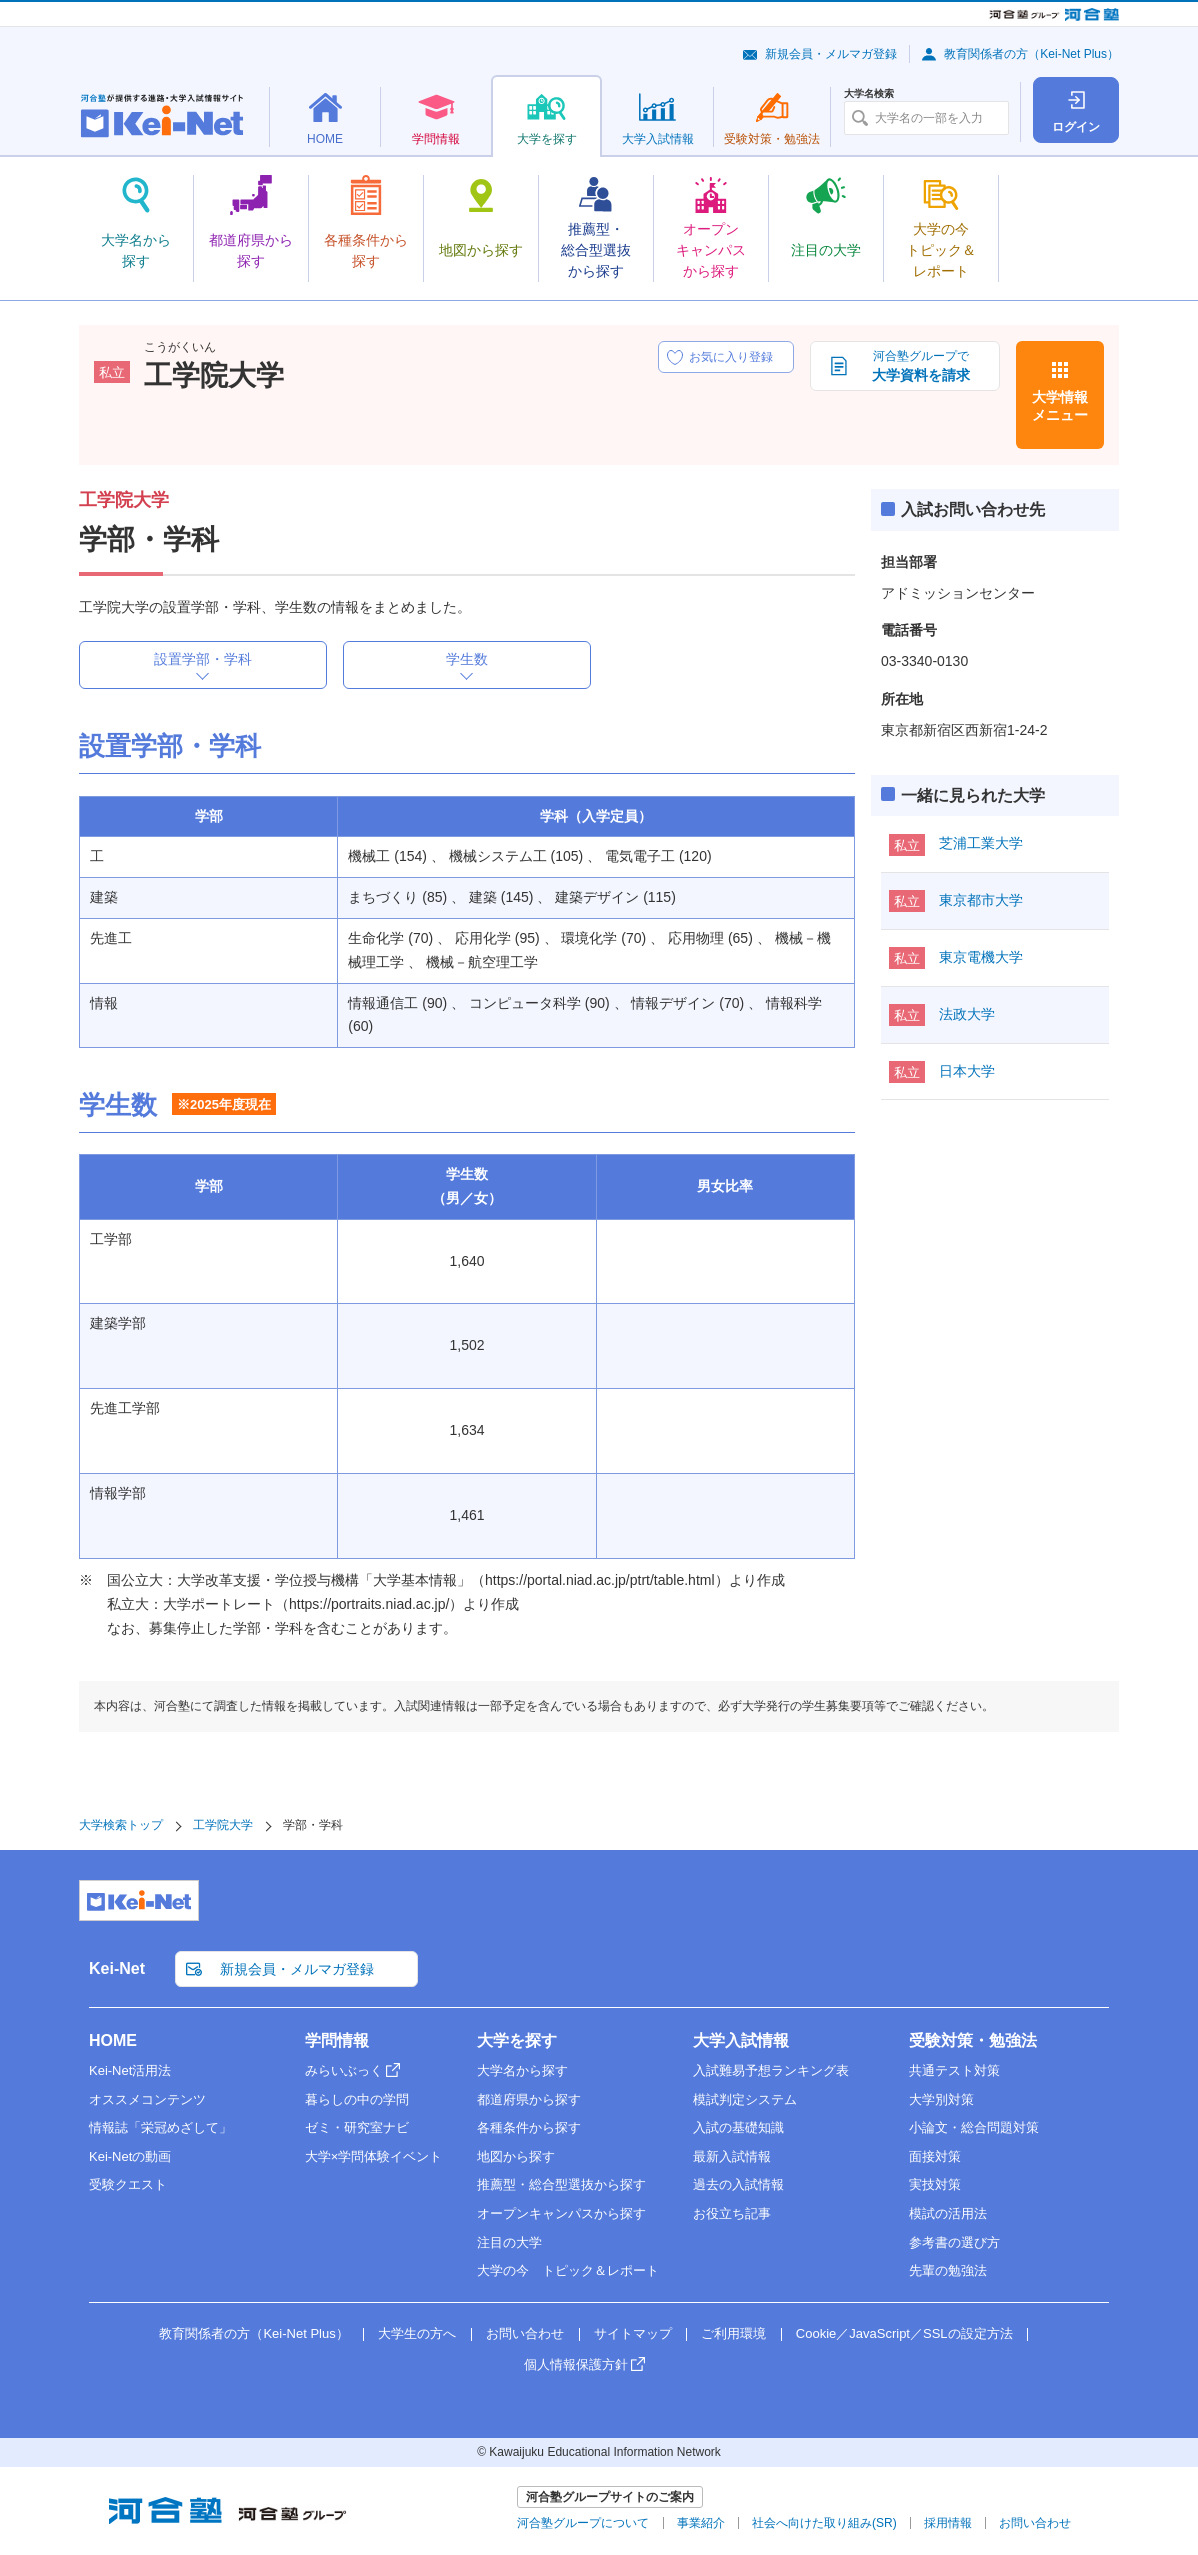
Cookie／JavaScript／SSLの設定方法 (904, 2333)
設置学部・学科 (203, 659)
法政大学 (967, 1014)
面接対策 (935, 2156)
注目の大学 (509, 2242)
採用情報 (948, 2523)
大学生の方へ (417, 2333)
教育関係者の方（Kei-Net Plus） (1031, 54)
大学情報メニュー (1060, 406)
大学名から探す (522, 2070)
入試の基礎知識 (738, 2127)
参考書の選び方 (954, 2242)
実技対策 (935, 2184)
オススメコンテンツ (147, 2099)
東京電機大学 (981, 957)
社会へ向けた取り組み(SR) (824, 2523)
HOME (113, 2040)
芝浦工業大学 (981, 843)
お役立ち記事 (732, 2213)
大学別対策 (941, 2099)
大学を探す (517, 2040)
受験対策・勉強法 (973, 2040)
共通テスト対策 (954, 2070)
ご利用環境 (733, 2333)
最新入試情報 (732, 2156)
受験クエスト (128, 2184)
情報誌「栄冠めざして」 (160, 2127)
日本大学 (967, 1071)
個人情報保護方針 (576, 2364)
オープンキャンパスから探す (561, 2213)
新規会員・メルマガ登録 (831, 54)
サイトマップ (633, 2333)
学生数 (467, 659)
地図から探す (516, 2156)
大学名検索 (869, 94)
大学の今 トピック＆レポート (568, 2270)
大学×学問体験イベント (374, 2156)
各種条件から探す (529, 2127)
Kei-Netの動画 (130, 2156)
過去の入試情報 (738, 2184)
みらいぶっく (344, 2070)
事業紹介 (701, 2523)
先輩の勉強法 (948, 2270)
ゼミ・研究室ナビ (357, 2127)
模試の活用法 (948, 2213)
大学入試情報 (741, 2040)
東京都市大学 (981, 900)
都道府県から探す (529, 2099)
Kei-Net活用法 (130, 2070)
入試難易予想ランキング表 (771, 2070)
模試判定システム (745, 2099)
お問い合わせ (525, 2333)
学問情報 (337, 2040)
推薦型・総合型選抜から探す (561, 2184)
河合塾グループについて (583, 2523)
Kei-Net (117, 1968)
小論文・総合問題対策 (974, 2127)
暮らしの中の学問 (357, 2099)
